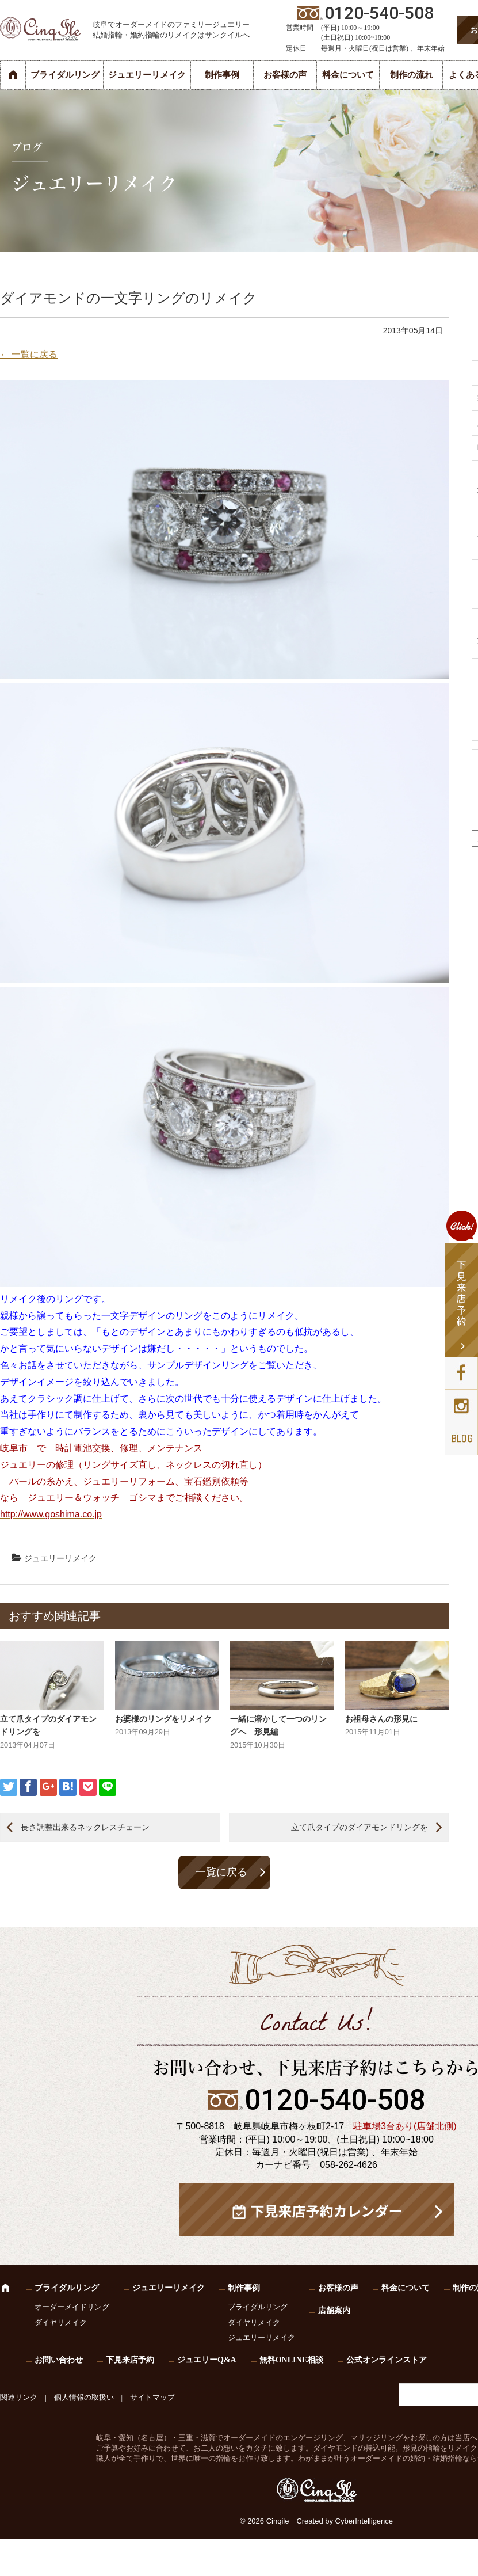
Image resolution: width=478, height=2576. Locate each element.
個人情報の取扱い (84, 2397)
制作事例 (222, 74)
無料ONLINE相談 (291, 2360)
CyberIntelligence (364, 2521)
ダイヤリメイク (61, 2322)
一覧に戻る (221, 1872)
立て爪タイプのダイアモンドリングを (359, 1827)
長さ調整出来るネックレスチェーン (85, 1827)
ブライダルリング (65, 74)
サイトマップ (152, 2397)
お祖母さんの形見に (381, 1718)
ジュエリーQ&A (206, 2360)
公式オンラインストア (386, 2360)
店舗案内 (334, 2310)
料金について (348, 74)
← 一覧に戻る (29, 354)
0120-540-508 (334, 2100)
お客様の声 (285, 74)
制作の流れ (411, 74)
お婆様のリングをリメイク (163, 1718)
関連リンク (18, 2397)
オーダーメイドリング (72, 2307)
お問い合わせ (59, 2360)
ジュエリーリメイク (147, 74)
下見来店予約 (130, 2360)
